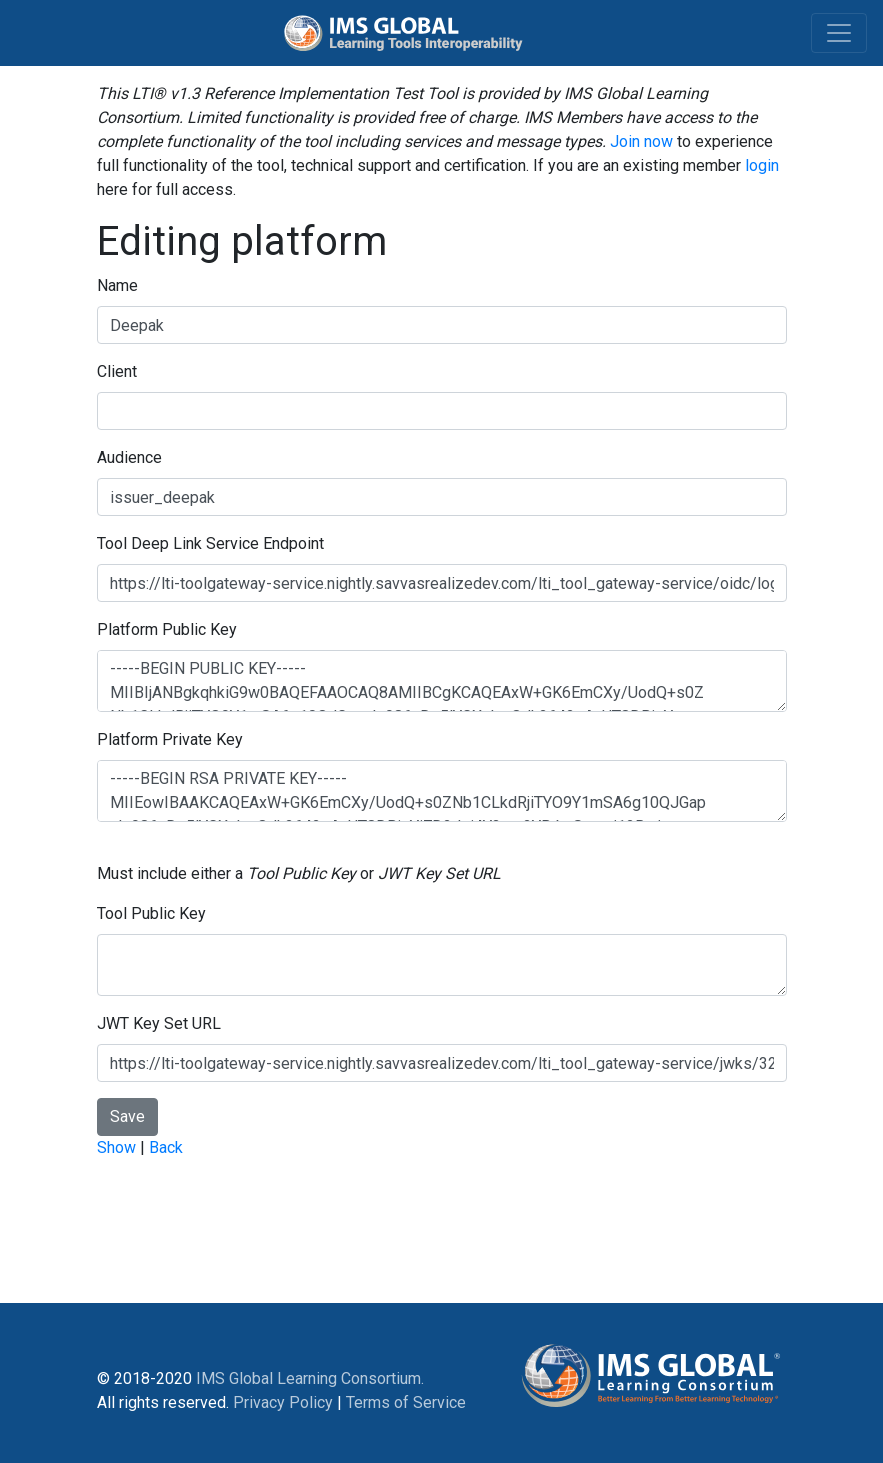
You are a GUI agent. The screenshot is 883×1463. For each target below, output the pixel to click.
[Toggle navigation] (839, 33)
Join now (641, 141)
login (762, 165)
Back (166, 1147)
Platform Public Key (167, 629)
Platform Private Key (170, 739)
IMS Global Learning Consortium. (310, 1378)
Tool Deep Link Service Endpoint (210, 543)
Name (117, 285)
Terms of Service (406, 1402)
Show (116, 1147)
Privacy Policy (283, 1402)
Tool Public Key (151, 913)
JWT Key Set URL (159, 1023)
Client (117, 371)
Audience (129, 457)
